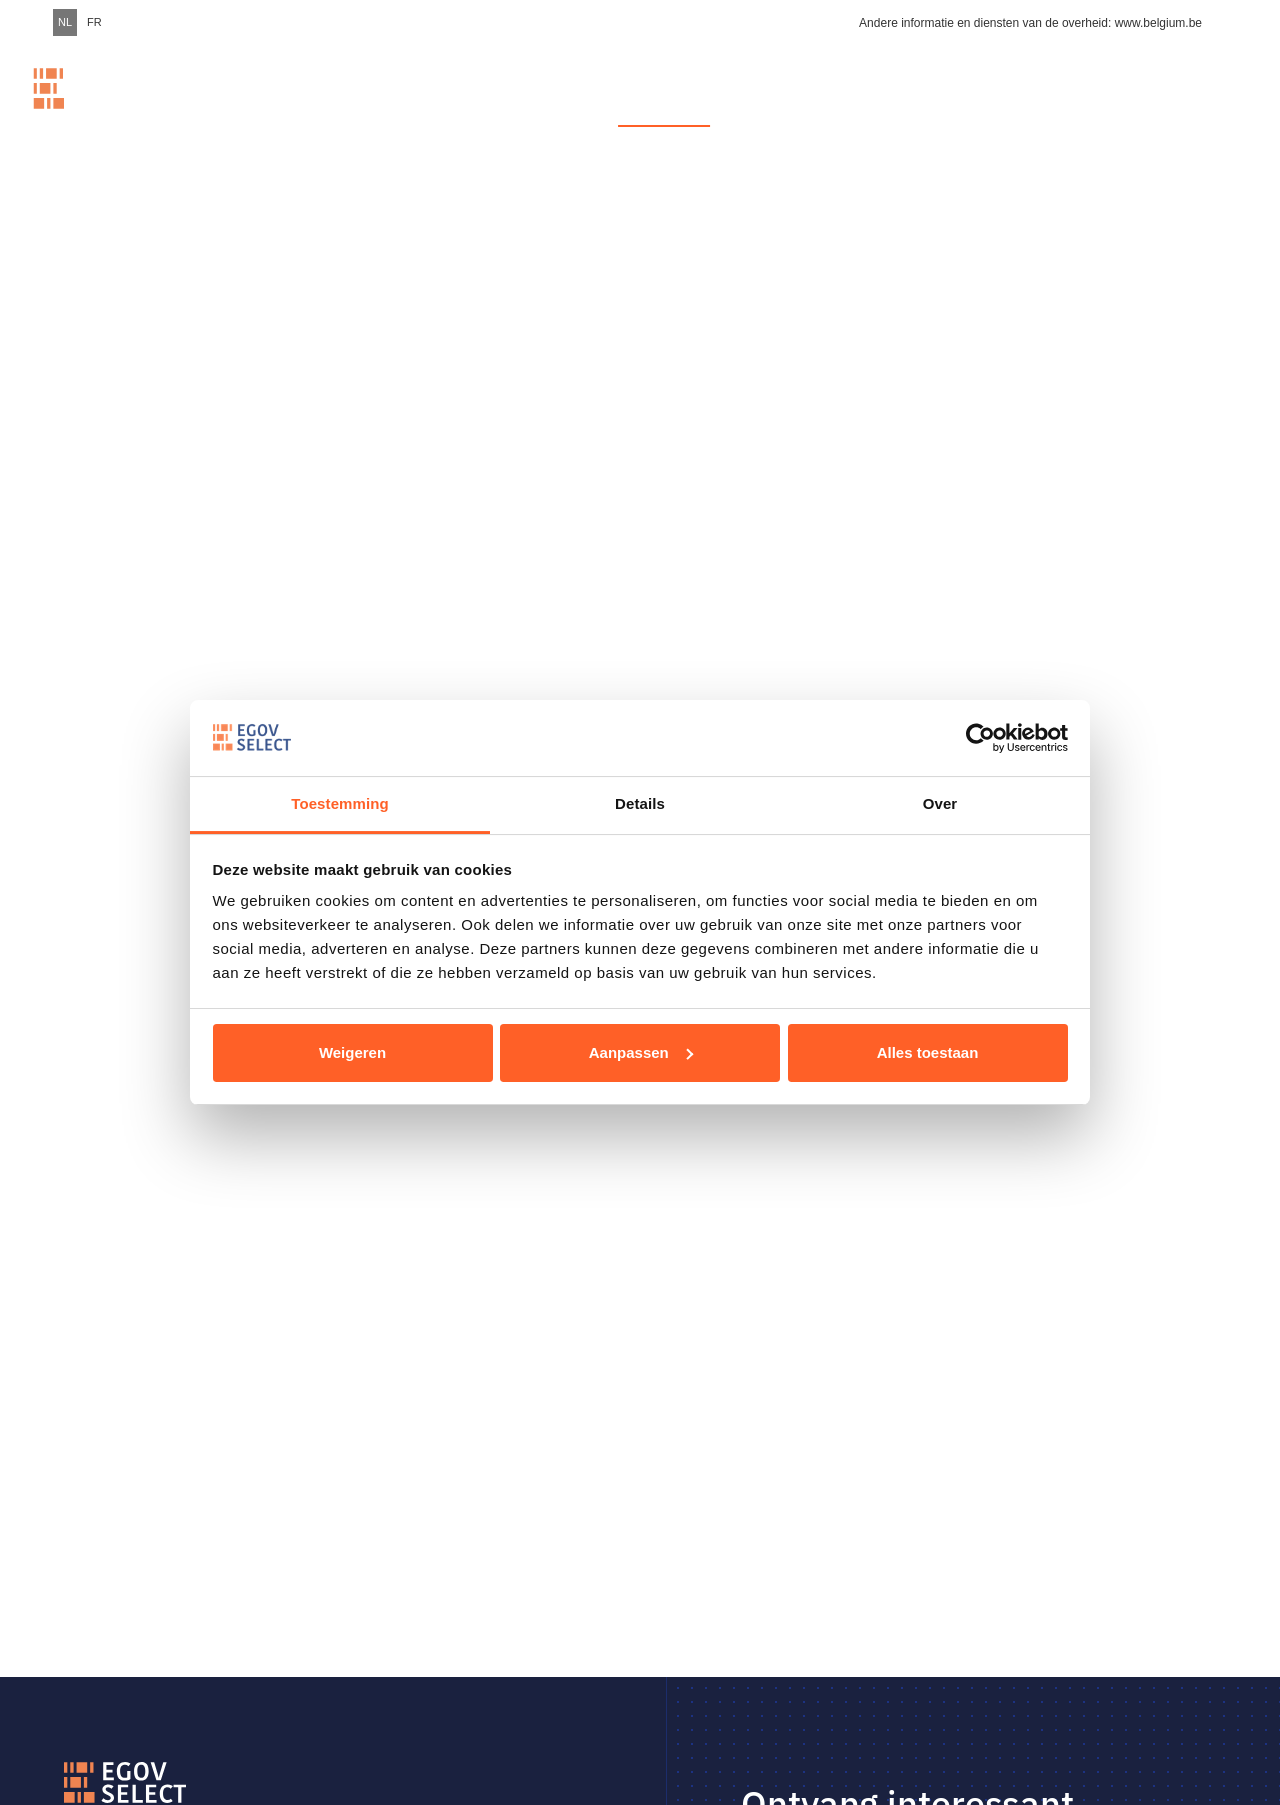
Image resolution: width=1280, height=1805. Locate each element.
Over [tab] (940, 803)
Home (266, 108)
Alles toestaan (928, 1052)
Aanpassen (641, 1052)
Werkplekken (812, 108)
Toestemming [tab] (340, 803)
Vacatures (664, 108)
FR (94, 22)
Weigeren (352, 1052)
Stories (949, 108)
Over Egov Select (1059, 108)
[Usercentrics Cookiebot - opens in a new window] (980, 738)
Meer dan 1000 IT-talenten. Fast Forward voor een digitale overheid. (455, 108)
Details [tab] (640, 803)
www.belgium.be (1158, 23)
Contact (1179, 108)
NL (65, 22)
